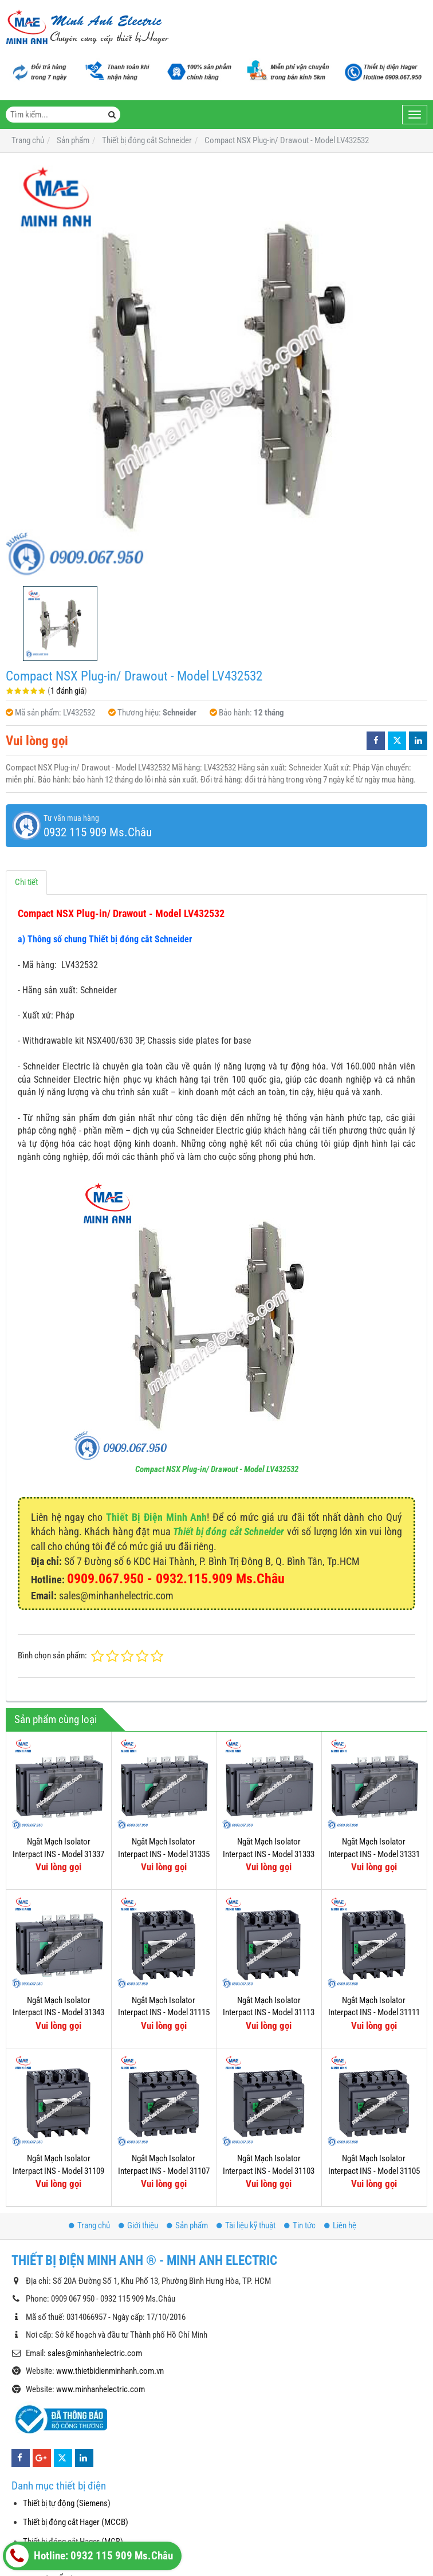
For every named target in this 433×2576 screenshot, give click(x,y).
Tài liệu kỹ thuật (245, 2225)
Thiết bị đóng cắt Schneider (228, 1531)
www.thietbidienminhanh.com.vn (110, 2371)
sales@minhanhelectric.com (95, 2353)
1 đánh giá (67, 691)
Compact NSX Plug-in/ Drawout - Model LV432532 (216, 1469)
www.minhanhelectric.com (100, 2389)
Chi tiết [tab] (26, 882)
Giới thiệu (138, 2225)
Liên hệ (340, 2225)
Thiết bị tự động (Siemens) (67, 2503)
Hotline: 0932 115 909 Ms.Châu (89, 2555)
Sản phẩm (187, 2225)
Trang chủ (89, 2225)
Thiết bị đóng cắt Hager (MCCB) (75, 2522)
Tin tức (300, 2225)
